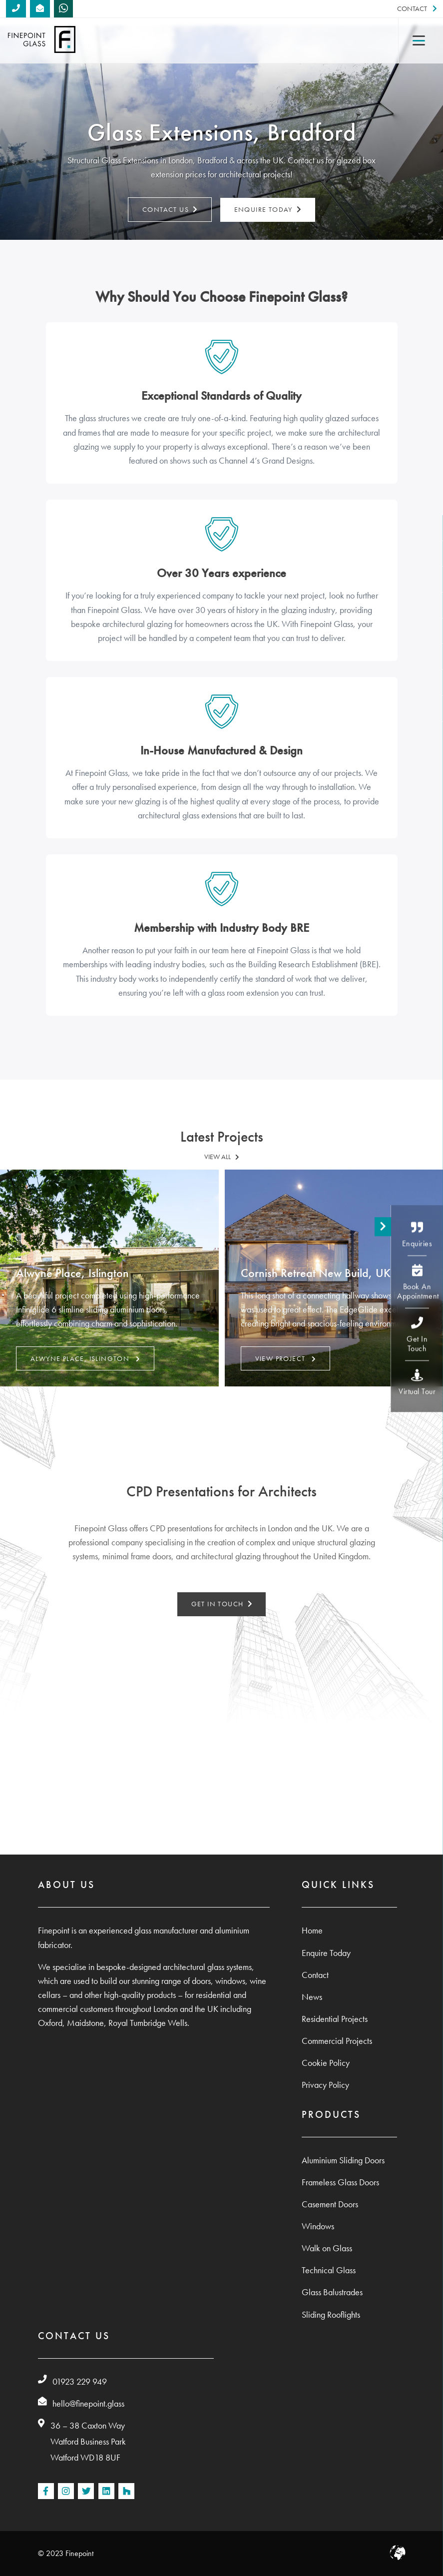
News (312, 1996)
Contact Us (169, 209)
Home (312, 1930)
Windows (318, 2226)
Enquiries (417, 1235)
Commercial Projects (337, 2040)
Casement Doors (330, 2204)
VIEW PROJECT (285, 1358)
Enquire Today (267, 209)
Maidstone (85, 2022)
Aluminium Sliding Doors (343, 2160)
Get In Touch (417, 1334)
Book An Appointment (418, 1283)
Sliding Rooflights (331, 2314)
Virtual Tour (417, 1382)
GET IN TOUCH (221, 1604)
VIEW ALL (221, 1156)
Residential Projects (335, 2018)
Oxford (50, 2022)
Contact (417, 8)
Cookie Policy (326, 2062)
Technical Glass (329, 2270)
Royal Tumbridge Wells (147, 2022)
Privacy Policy (325, 2084)
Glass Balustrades (332, 2292)
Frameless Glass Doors (340, 2182)
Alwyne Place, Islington (85, 1358)
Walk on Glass (327, 2248)
